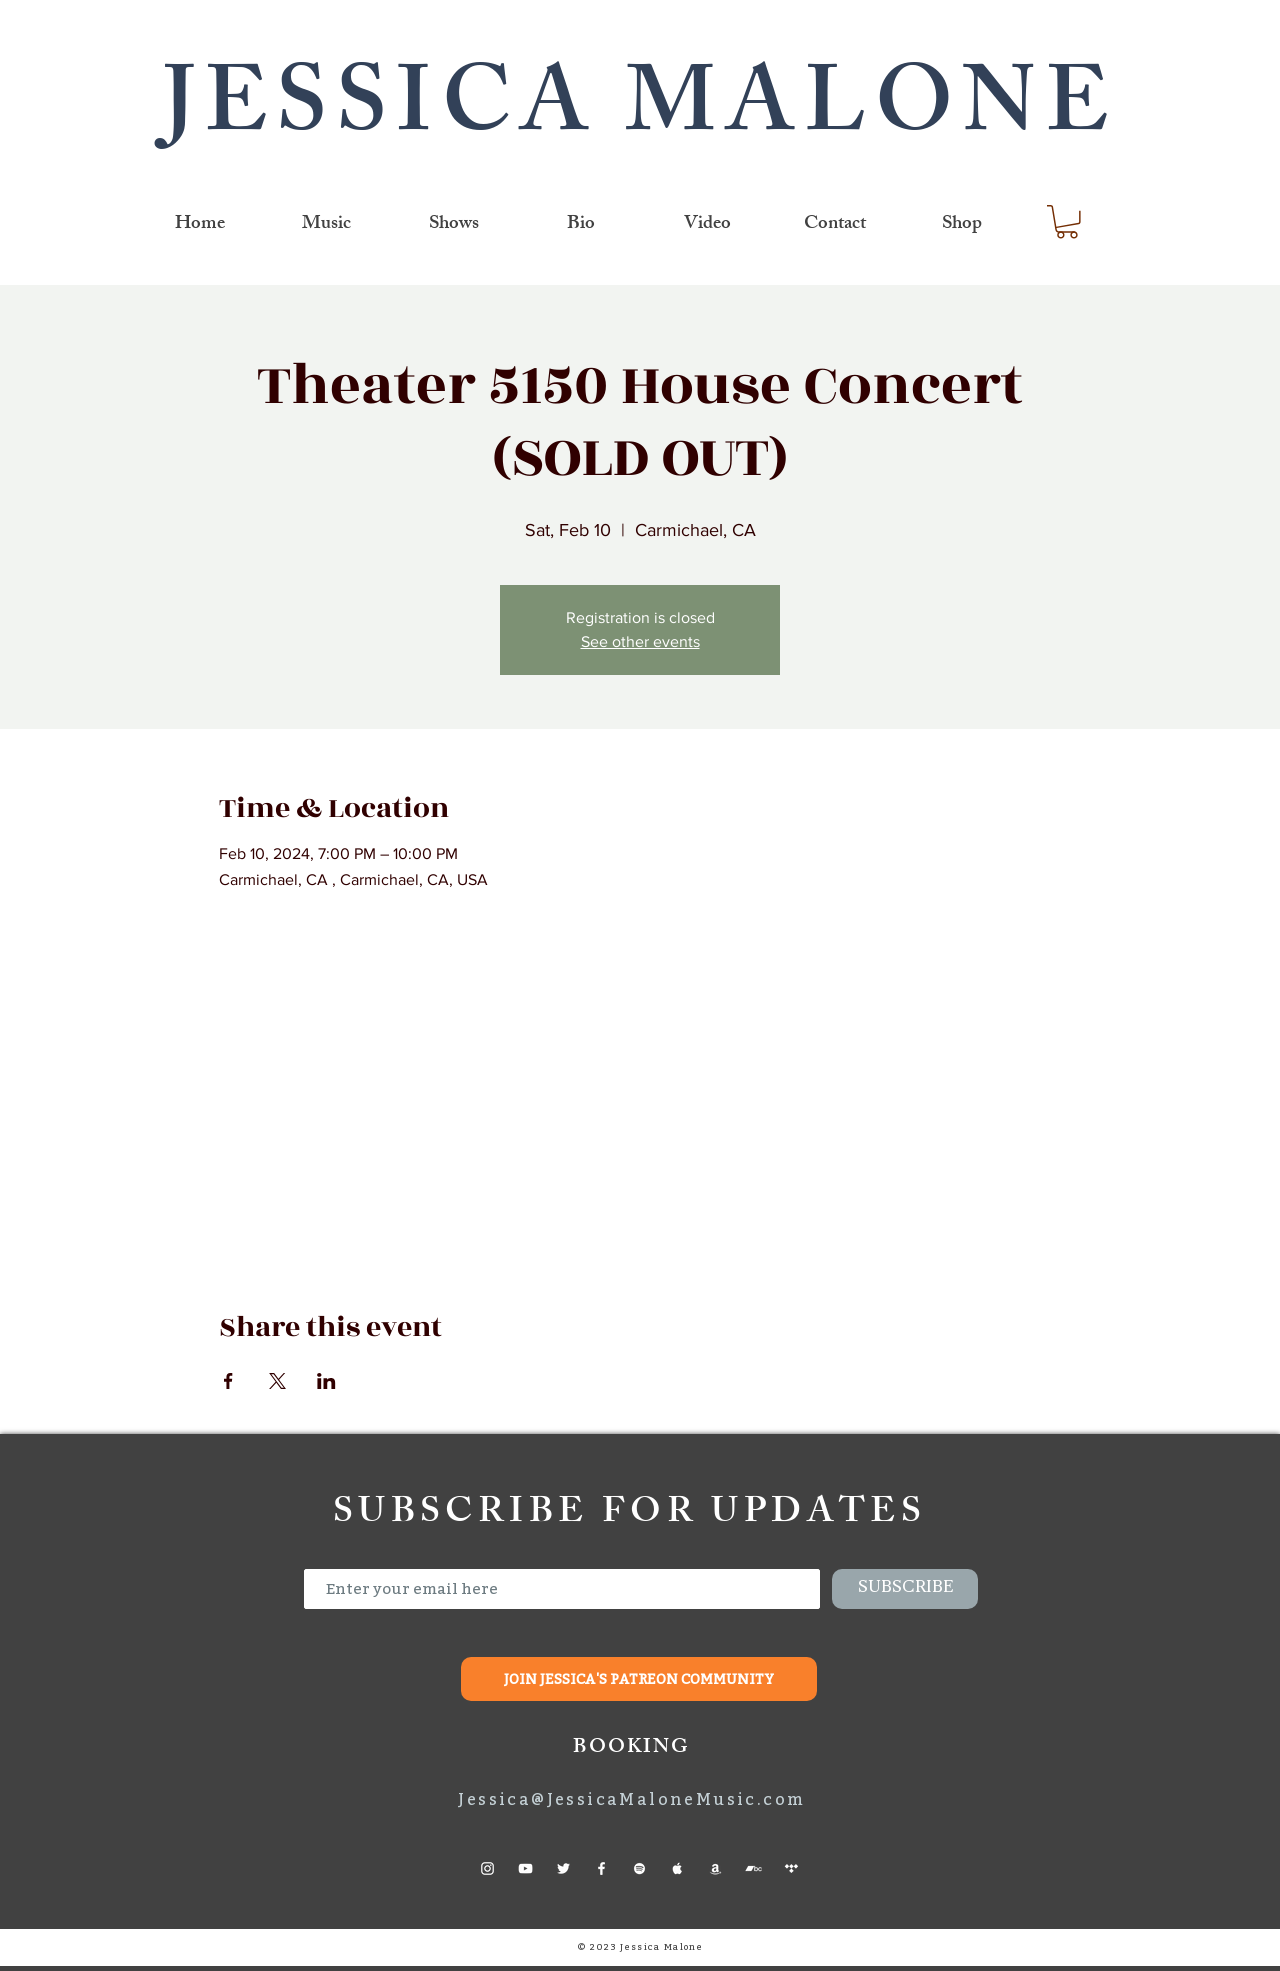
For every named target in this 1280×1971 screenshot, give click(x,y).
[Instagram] (487, 1868)
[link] (1067, 222)
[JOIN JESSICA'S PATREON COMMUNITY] (639, 1679)
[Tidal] (791, 1868)
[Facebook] (601, 1868)
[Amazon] (715, 1868)
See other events (640, 641)
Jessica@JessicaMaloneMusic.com (631, 1799)
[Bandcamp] (753, 1868)
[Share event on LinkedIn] (326, 1381)
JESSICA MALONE (640, 115)
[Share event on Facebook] (228, 1381)
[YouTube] (525, 1868)
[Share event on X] (277, 1381)
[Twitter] (563, 1868)
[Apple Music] (677, 1868)
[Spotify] (639, 1868)
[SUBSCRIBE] (905, 1589)
